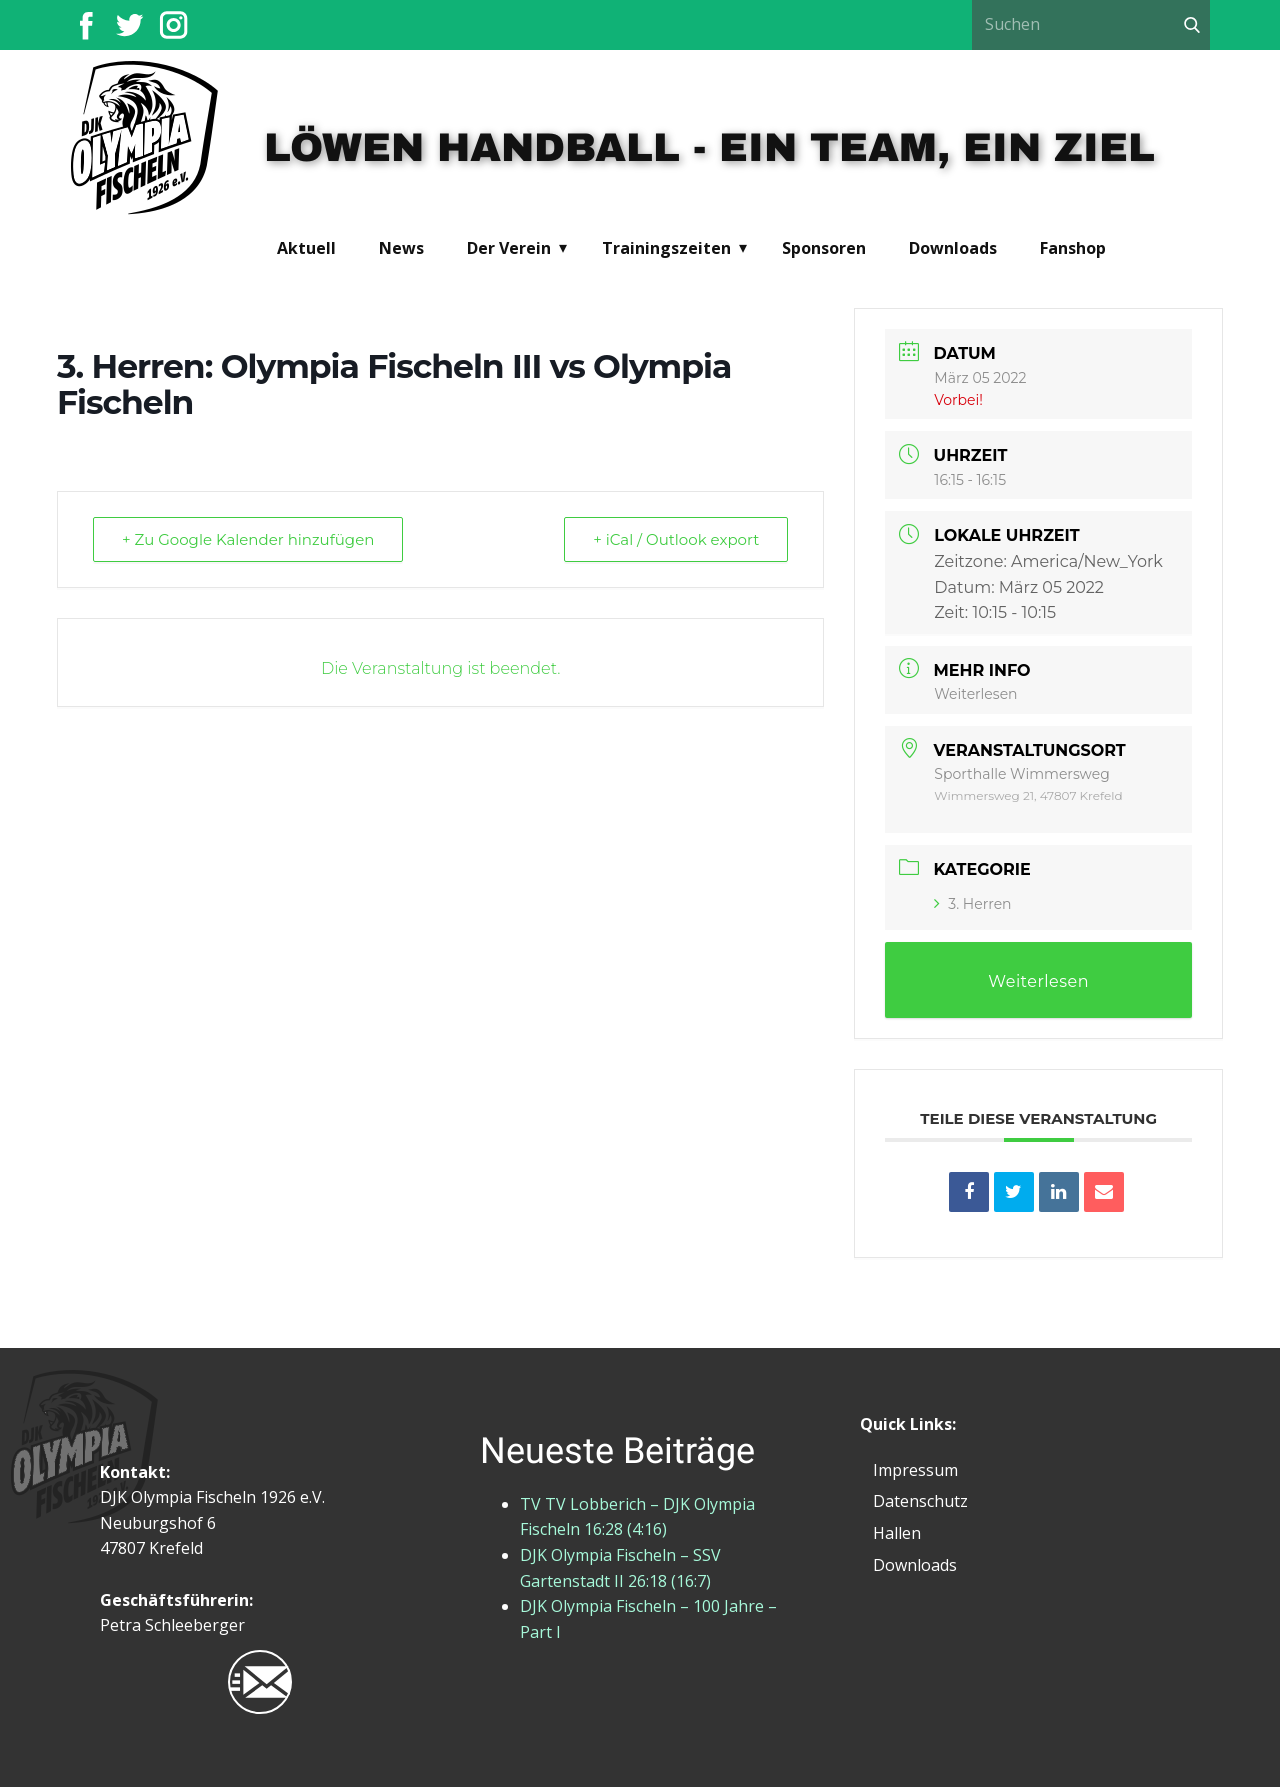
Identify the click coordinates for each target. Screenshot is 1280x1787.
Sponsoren (824, 248)
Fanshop (1073, 248)
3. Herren (972, 904)
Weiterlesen (975, 694)
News (401, 248)
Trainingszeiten (666, 248)
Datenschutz (920, 1501)
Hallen (897, 1533)
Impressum (915, 1470)
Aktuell (306, 248)
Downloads (953, 248)
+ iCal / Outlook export (676, 539)
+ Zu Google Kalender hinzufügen (248, 539)
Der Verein (509, 248)
